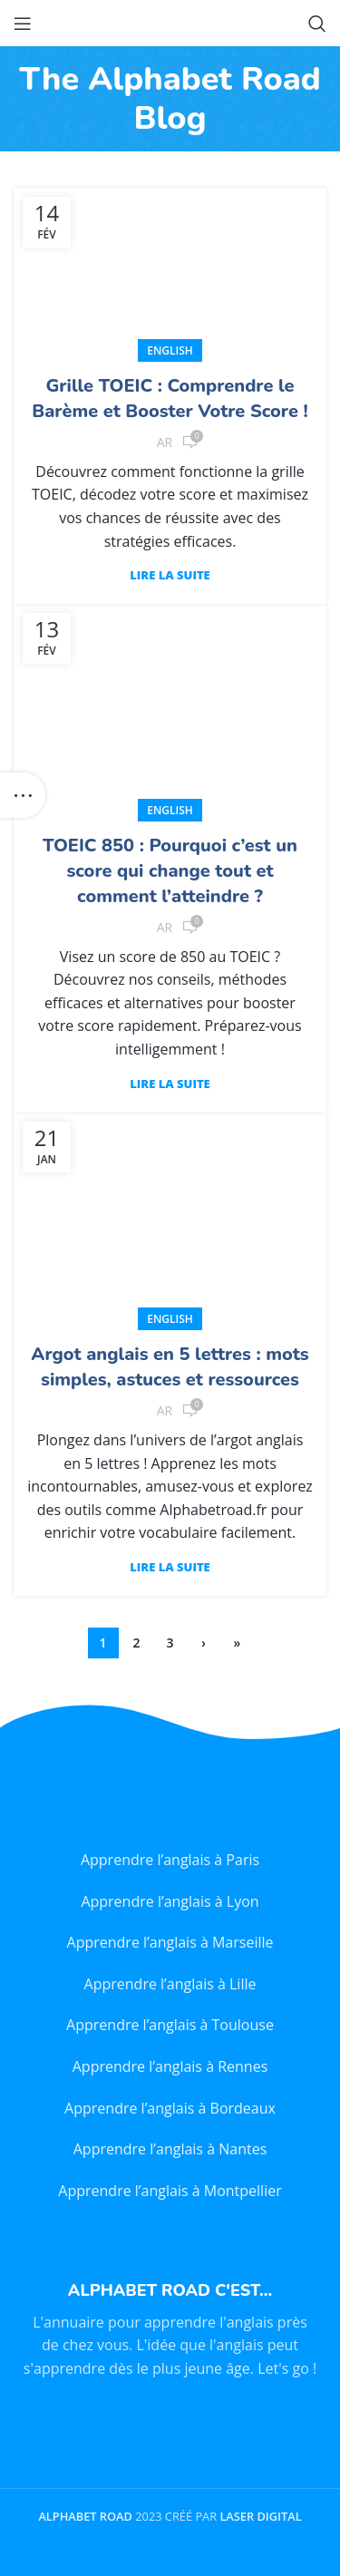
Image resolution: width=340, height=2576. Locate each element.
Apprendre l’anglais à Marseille (170, 1942)
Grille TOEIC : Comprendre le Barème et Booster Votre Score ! (169, 398)
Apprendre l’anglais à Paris (170, 1860)
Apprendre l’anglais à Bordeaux (170, 2108)
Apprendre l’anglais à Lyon (169, 1901)
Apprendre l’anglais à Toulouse (170, 2025)
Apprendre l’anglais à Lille (170, 1984)
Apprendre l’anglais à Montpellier (169, 2191)
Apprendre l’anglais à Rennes (170, 2066)
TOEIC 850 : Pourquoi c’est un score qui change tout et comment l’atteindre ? (170, 871)
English (170, 350)
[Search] (317, 23)
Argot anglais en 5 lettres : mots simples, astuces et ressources (169, 1367)
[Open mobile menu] (23, 23)
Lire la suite (169, 575)
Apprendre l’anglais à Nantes (170, 2149)
